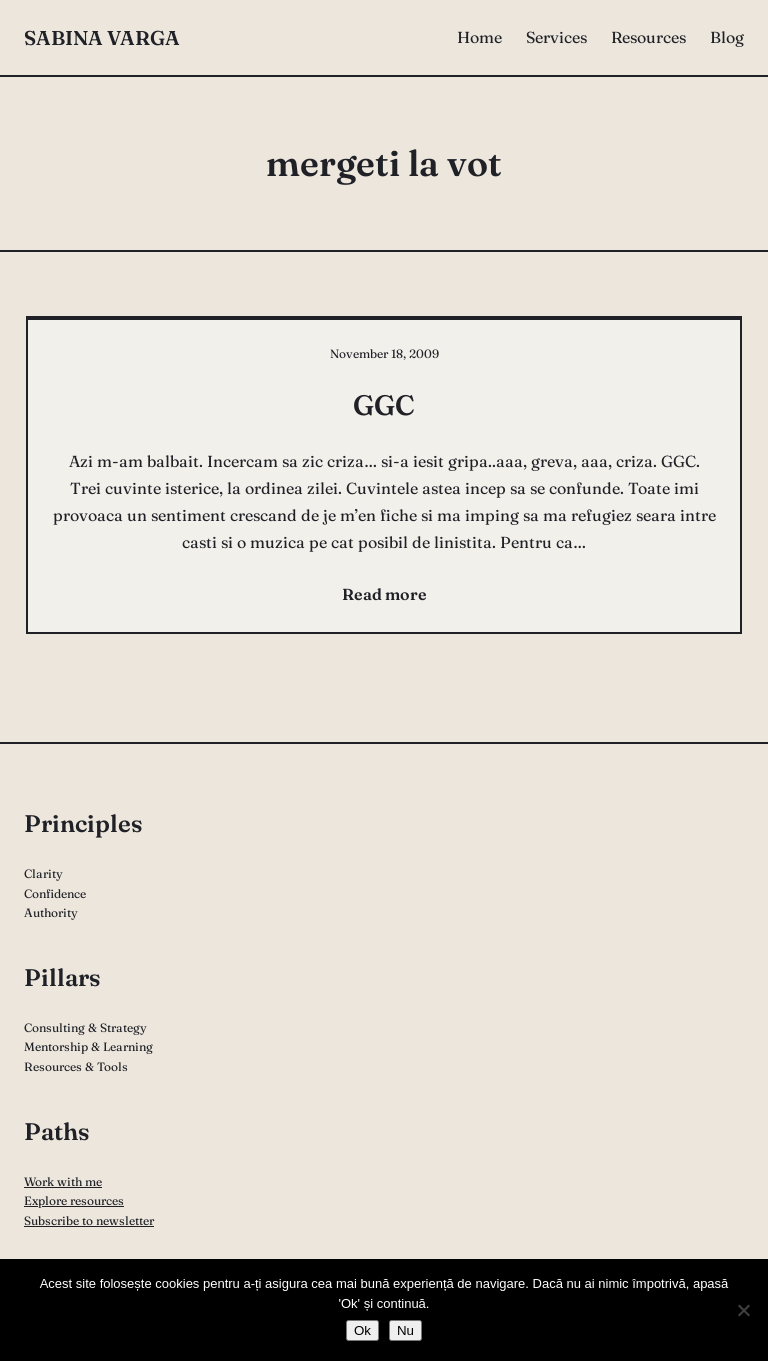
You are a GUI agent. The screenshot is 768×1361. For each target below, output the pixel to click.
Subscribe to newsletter (89, 1220)
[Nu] (743, 1310)
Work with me (63, 1181)
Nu (405, 1330)
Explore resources (74, 1200)
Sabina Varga (102, 37)
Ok (362, 1330)
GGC (384, 405)
